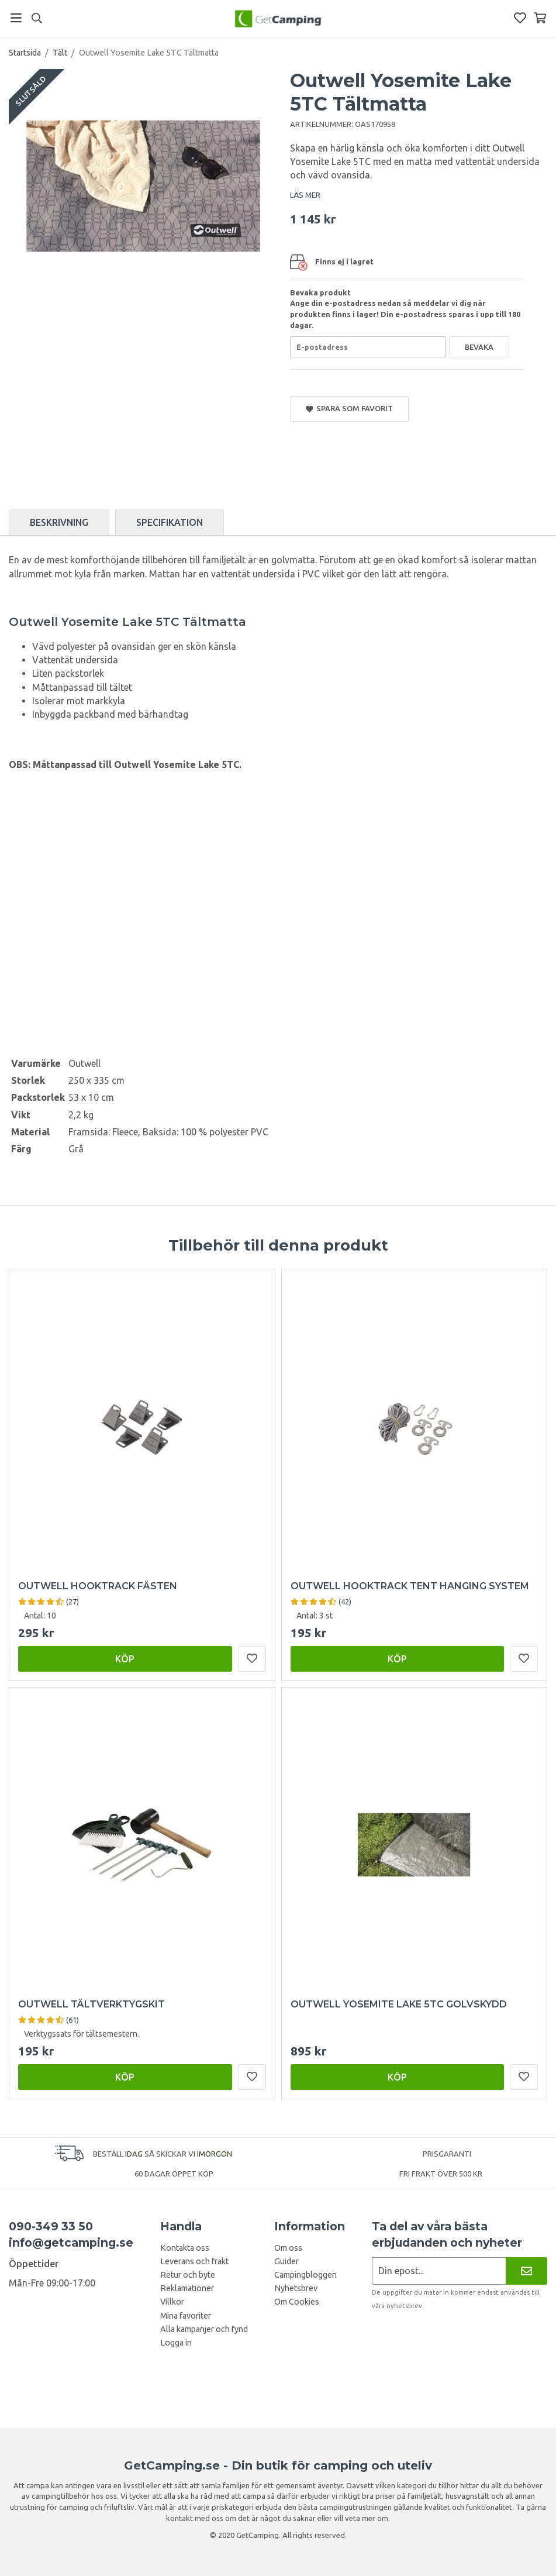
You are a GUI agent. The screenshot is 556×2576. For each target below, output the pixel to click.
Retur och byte (187, 2274)
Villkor (172, 2301)
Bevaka (479, 347)
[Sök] (36, 18)
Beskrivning (59, 522)
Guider (286, 2261)
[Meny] (16, 18)
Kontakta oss (184, 2248)
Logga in (176, 2342)
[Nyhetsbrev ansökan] (439, 2271)
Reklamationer (187, 2288)
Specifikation (169, 522)
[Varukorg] (540, 18)
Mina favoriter (185, 2315)
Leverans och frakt (194, 2261)
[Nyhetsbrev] (526, 2271)
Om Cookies (296, 2301)
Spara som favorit (349, 408)
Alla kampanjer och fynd (204, 2329)
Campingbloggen (305, 2274)
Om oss (288, 2248)
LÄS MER (305, 195)
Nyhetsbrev (295, 2288)
